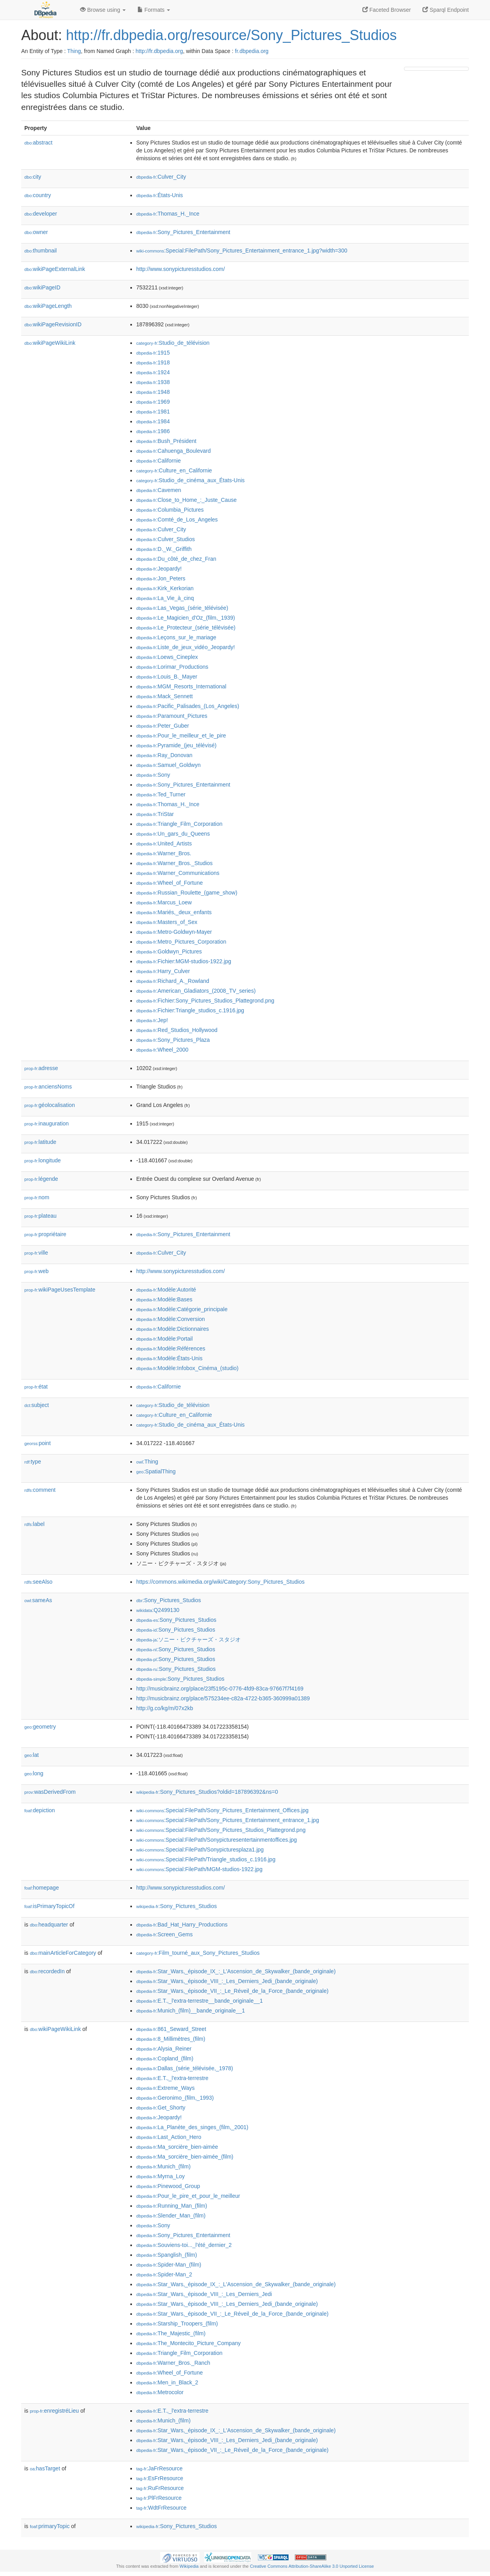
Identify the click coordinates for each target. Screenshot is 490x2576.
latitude (40, 1142)
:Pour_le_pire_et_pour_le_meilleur (188, 2196)
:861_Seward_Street (171, 2029)
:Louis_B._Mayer (166, 676)
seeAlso (38, 1582)
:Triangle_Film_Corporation (179, 824)
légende (41, 1179)
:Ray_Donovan (164, 755)
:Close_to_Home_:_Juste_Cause (186, 500)
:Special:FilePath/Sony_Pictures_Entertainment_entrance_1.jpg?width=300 (241, 250)
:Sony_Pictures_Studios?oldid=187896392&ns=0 (207, 1792)
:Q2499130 (157, 1610)
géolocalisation (49, 1105)
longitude (42, 1160)
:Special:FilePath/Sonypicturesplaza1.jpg (200, 1849)
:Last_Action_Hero (168, 2137)
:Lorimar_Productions (172, 667)
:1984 (153, 421)
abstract (38, 142)
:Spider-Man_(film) (168, 2264)
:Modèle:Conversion (170, 1319)
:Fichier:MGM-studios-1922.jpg (183, 961)
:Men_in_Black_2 (167, 2382)
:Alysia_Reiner (164, 2048)
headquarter (49, 1924)
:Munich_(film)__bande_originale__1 (190, 2010)
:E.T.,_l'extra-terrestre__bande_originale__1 (199, 2001)
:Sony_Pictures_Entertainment (183, 232)
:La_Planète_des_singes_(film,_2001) (192, 2127)
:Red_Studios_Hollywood (177, 1030)
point (37, 1443)
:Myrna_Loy (160, 2176)
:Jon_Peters (160, 578)
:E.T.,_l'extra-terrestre (172, 2078)
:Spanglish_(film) (166, 2255)
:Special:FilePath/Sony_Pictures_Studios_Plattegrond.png (220, 1830)
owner (36, 232)
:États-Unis (159, 195)
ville (36, 1253)
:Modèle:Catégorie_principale (182, 1309)
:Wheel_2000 (162, 1049)
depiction (39, 1810)
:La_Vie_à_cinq (165, 598)
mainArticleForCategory (63, 1953)
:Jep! (152, 1020)
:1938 (153, 382)
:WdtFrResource (161, 2508)
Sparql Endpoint (445, 10)
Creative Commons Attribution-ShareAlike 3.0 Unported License (312, 2566)
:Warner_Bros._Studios (174, 863)
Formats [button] (153, 10)
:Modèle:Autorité (166, 1289)
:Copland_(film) (164, 2058)
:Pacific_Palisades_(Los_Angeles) (187, 706)
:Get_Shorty (160, 2107)
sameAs (38, 1600)
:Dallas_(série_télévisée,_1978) (184, 2068)
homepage (41, 1887)
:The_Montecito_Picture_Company (188, 2343)
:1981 (153, 411)
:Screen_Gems (164, 1934)
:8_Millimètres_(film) (170, 2039)
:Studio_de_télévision (173, 343)
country (37, 195)
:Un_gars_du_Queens (173, 834)
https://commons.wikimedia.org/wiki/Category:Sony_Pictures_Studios (220, 1582)
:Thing (147, 1461)
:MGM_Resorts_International (181, 686)
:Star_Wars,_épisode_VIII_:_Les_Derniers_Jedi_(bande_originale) (227, 1981)
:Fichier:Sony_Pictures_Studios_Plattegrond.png (205, 1000)
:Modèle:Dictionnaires (172, 1329)
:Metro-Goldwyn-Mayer (174, 932)
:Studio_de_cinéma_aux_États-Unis (190, 480)
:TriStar (155, 814)
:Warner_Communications (177, 873)
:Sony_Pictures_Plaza (173, 1040)
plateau (40, 1216)
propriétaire (45, 1234)
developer (40, 213)
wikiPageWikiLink (49, 343)
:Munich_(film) (163, 2166)
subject (36, 1405)
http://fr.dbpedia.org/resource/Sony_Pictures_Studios (231, 35)
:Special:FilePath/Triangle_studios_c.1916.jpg (205, 1859)
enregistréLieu (54, 2411)
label (34, 1524)
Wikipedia (189, 2566)
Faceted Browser (386, 10)
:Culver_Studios (165, 539)
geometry (40, 1726)
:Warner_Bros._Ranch (173, 2363)
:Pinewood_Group (168, 2186)
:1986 (153, 431)
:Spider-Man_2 (164, 2274)
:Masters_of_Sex (166, 922)
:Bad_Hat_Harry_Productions (182, 1924)
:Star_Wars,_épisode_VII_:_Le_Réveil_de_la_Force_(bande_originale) (232, 1991)
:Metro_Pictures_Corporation (181, 942)
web (36, 1271)
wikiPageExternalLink (54, 269)
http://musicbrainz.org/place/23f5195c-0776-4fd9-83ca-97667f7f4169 (220, 1688)
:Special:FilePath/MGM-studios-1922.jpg (199, 1869)
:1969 (153, 402)
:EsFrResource (159, 2478)
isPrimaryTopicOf (49, 1906)
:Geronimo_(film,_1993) (175, 2098)
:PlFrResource (159, 2498)
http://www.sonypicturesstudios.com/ (180, 269)
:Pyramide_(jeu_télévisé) (176, 745)
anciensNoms (48, 1086)
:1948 (153, 392)
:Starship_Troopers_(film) (177, 2323)
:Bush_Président (166, 441)
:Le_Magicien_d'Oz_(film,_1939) (185, 618)
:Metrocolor (159, 2392)
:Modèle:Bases (164, 1299)
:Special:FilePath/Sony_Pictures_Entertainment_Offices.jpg (222, 1810)
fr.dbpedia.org (252, 51)
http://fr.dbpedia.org (159, 51)
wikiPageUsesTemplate (59, 1289)
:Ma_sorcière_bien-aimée (177, 2147)
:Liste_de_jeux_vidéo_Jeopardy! (185, 647)
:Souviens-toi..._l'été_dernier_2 (184, 2245)
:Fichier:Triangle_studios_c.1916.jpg (190, 1010)
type (32, 1461)
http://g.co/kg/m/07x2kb (164, 1708)
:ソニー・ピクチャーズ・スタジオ (188, 1639)
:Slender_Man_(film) (170, 2215)
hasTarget (45, 2468)
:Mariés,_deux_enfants (174, 912)
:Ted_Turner (160, 794)
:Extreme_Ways (165, 2088)
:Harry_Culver (163, 971)
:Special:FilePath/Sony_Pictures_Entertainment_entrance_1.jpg (227, 1820)
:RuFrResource (160, 2488)
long (33, 1773)
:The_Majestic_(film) (170, 2333)
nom (36, 1197)
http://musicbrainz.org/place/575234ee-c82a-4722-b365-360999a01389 (223, 1698)
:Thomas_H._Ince (167, 213)
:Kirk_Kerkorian (165, 588)
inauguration (46, 1123)
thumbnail (40, 250)
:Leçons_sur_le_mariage (176, 637)
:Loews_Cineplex (167, 657)
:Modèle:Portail (164, 1339)
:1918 (153, 362)
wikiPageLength (48, 306)
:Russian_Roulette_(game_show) (186, 892)
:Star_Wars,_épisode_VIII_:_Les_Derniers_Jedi (204, 2294)
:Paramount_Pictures (171, 716)
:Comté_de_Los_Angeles (177, 519)
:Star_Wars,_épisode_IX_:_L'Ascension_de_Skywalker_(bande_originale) (236, 1971)
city (32, 177)
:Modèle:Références (170, 1348)
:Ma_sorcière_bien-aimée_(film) (184, 2156)
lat (31, 1755)
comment (39, 1490)
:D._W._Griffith (164, 549)
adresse (41, 1068)
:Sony (153, 775)
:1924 (153, 372)
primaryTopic (49, 2526)
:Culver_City (161, 177)
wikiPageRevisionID (53, 324)
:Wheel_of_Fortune (169, 883)
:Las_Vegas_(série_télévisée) (182, 608)
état (36, 1386)
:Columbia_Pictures (170, 510)
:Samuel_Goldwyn (168, 765)
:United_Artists (164, 843)
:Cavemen (158, 490)
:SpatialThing (156, 1471)
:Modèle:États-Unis (169, 1358)
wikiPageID (42, 287)
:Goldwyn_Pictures (169, 951)
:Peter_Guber (162, 726)
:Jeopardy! (159, 568)
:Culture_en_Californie (174, 470)
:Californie (158, 460)
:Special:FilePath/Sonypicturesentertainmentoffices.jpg (216, 1840)
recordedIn (47, 1971)
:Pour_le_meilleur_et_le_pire (181, 735)
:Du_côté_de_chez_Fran (176, 559)
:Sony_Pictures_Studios (168, 1600)
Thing (74, 51)
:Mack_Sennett (164, 696)
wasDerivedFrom (50, 1792)
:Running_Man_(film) (171, 2206)
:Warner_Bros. (163, 853)
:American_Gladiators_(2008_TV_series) (196, 991)
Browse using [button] (103, 10)
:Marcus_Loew (164, 902)
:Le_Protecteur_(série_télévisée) (186, 627)
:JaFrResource (159, 2468)
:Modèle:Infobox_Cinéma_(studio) (187, 1368)
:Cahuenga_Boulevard (173, 451)
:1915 (153, 352)
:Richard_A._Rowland (172, 981)
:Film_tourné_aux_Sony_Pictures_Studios (198, 1953)
